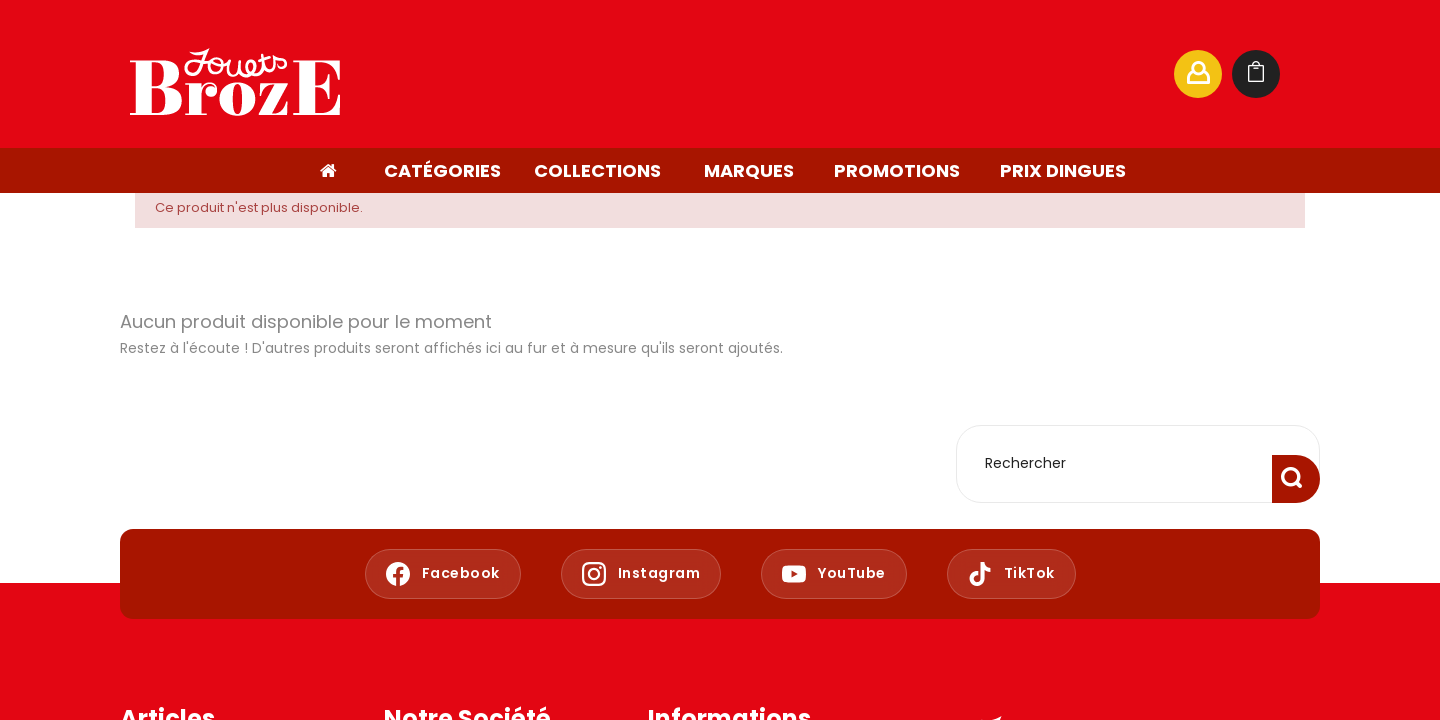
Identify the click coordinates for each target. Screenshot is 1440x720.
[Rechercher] (964, 74)
